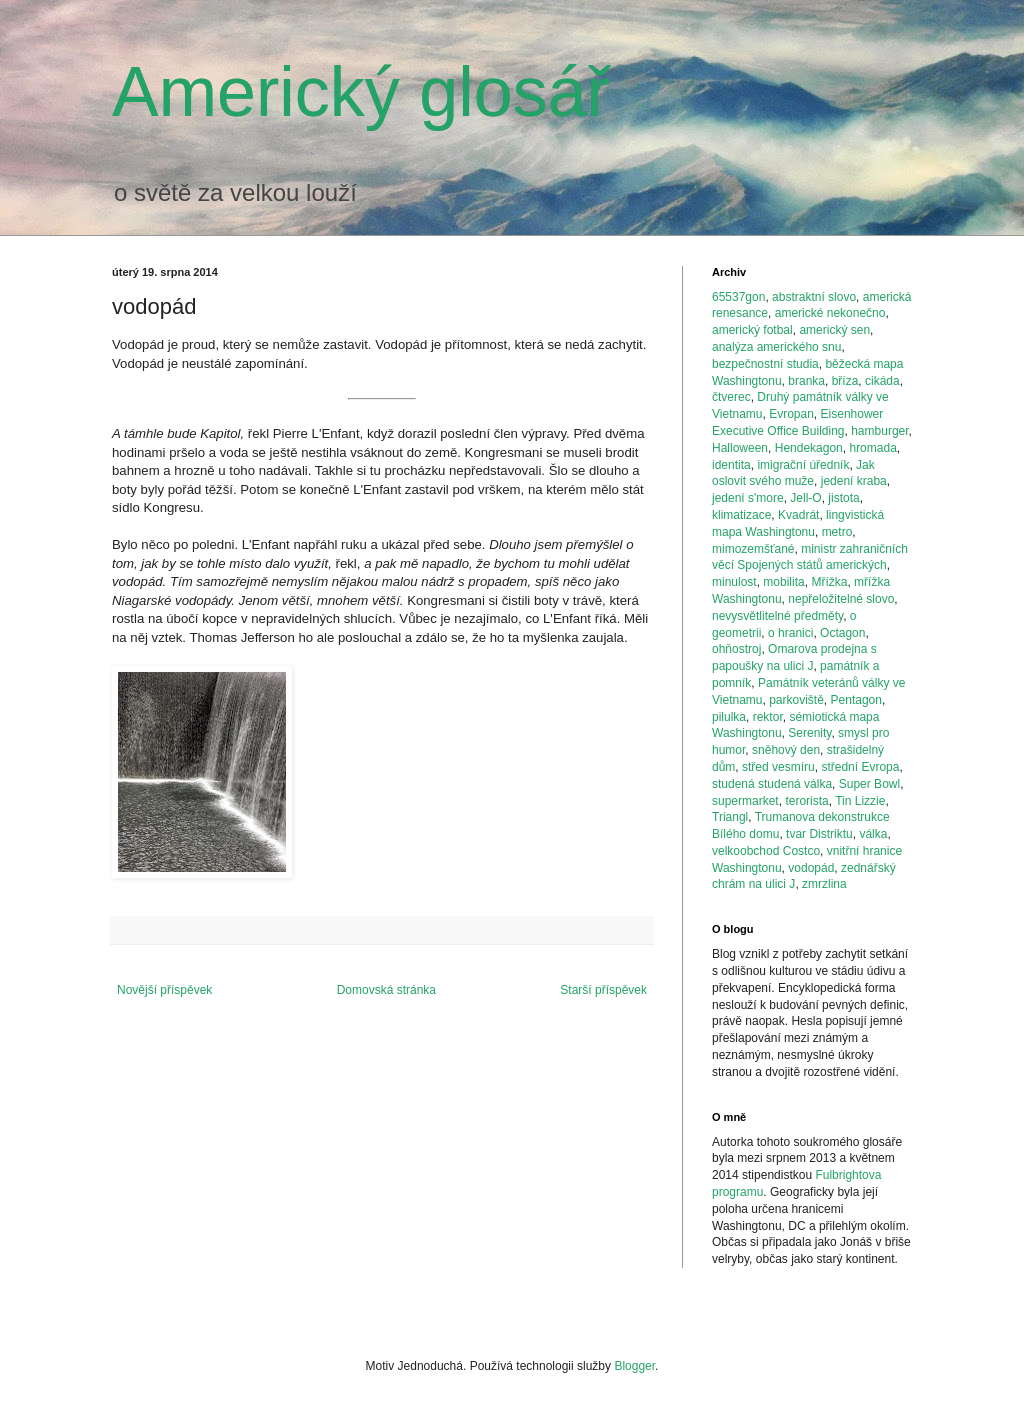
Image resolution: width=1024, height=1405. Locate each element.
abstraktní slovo (814, 297)
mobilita (783, 582)
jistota (843, 498)
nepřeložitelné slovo (841, 599)
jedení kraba (854, 481)
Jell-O (805, 498)
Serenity (809, 733)
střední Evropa (860, 767)
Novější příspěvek (164, 990)
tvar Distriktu (819, 834)
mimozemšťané (753, 549)
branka (806, 381)
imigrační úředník (803, 465)
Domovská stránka (386, 990)
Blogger (634, 1366)
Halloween (740, 448)
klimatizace (741, 515)
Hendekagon (809, 448)
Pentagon (856, 700)
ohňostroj (736, 649)
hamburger (879, 431)
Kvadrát (798, 515)
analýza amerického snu (776, 347)
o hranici (790, 633)
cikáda (882, 381)
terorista (806, 801)
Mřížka (829, 582)
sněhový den (786, 750)
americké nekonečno (830, 313)
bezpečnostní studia (765, 364)
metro (837, 532)
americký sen (834, 330)
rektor (768, 717)
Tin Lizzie (860, 801)
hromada (872, 448)
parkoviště (796, 700)
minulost (734, 582)
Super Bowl (869, 784)
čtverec (731, 397)
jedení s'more (748, 498)
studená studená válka (772, 784)
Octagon (842, 633)
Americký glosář (361, 92)
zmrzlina (824, 884)
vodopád (811, 868)
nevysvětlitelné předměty (777, 616)
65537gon (738, 297)
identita (731, 465)
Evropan (791, 414)
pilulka (729, 717)
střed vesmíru (778, 767)
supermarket (745, 801)
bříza (845, 381)
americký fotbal (752, 330)
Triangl (730, 817)
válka (873, 834)
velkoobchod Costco (766, 851)
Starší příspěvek (603, 990)
